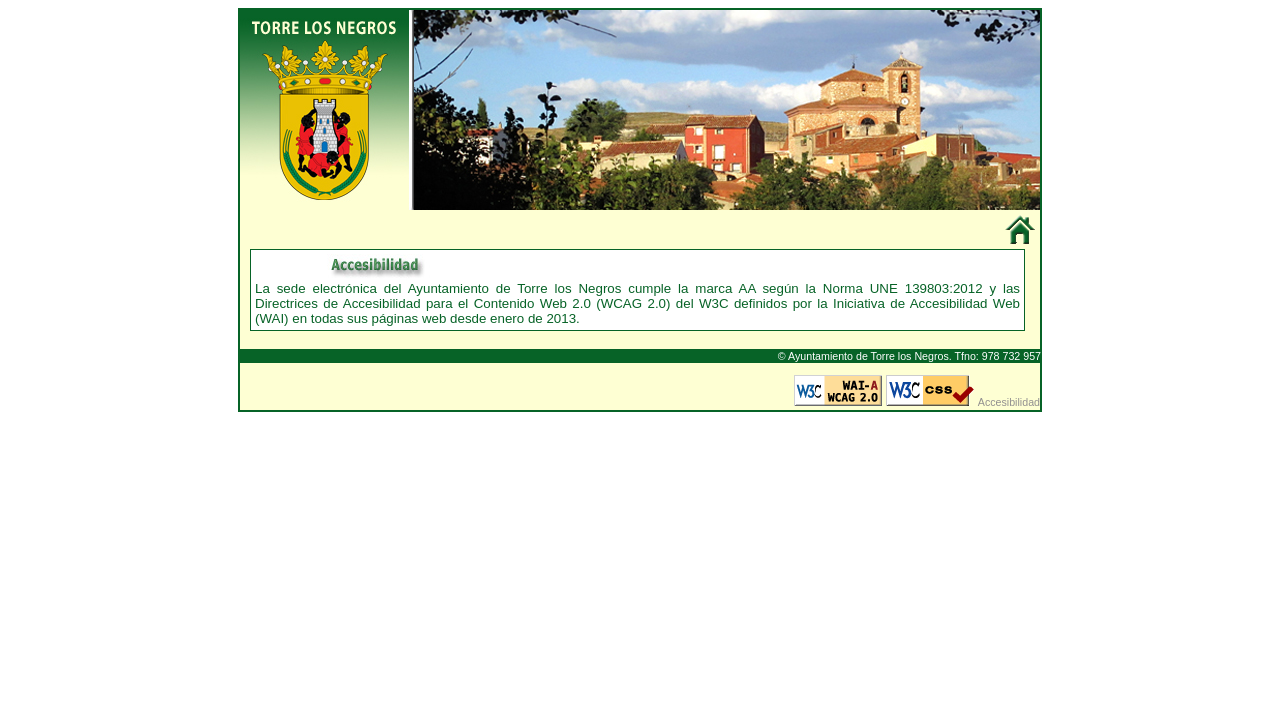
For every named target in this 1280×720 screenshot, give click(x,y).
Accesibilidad (1009, 402)
